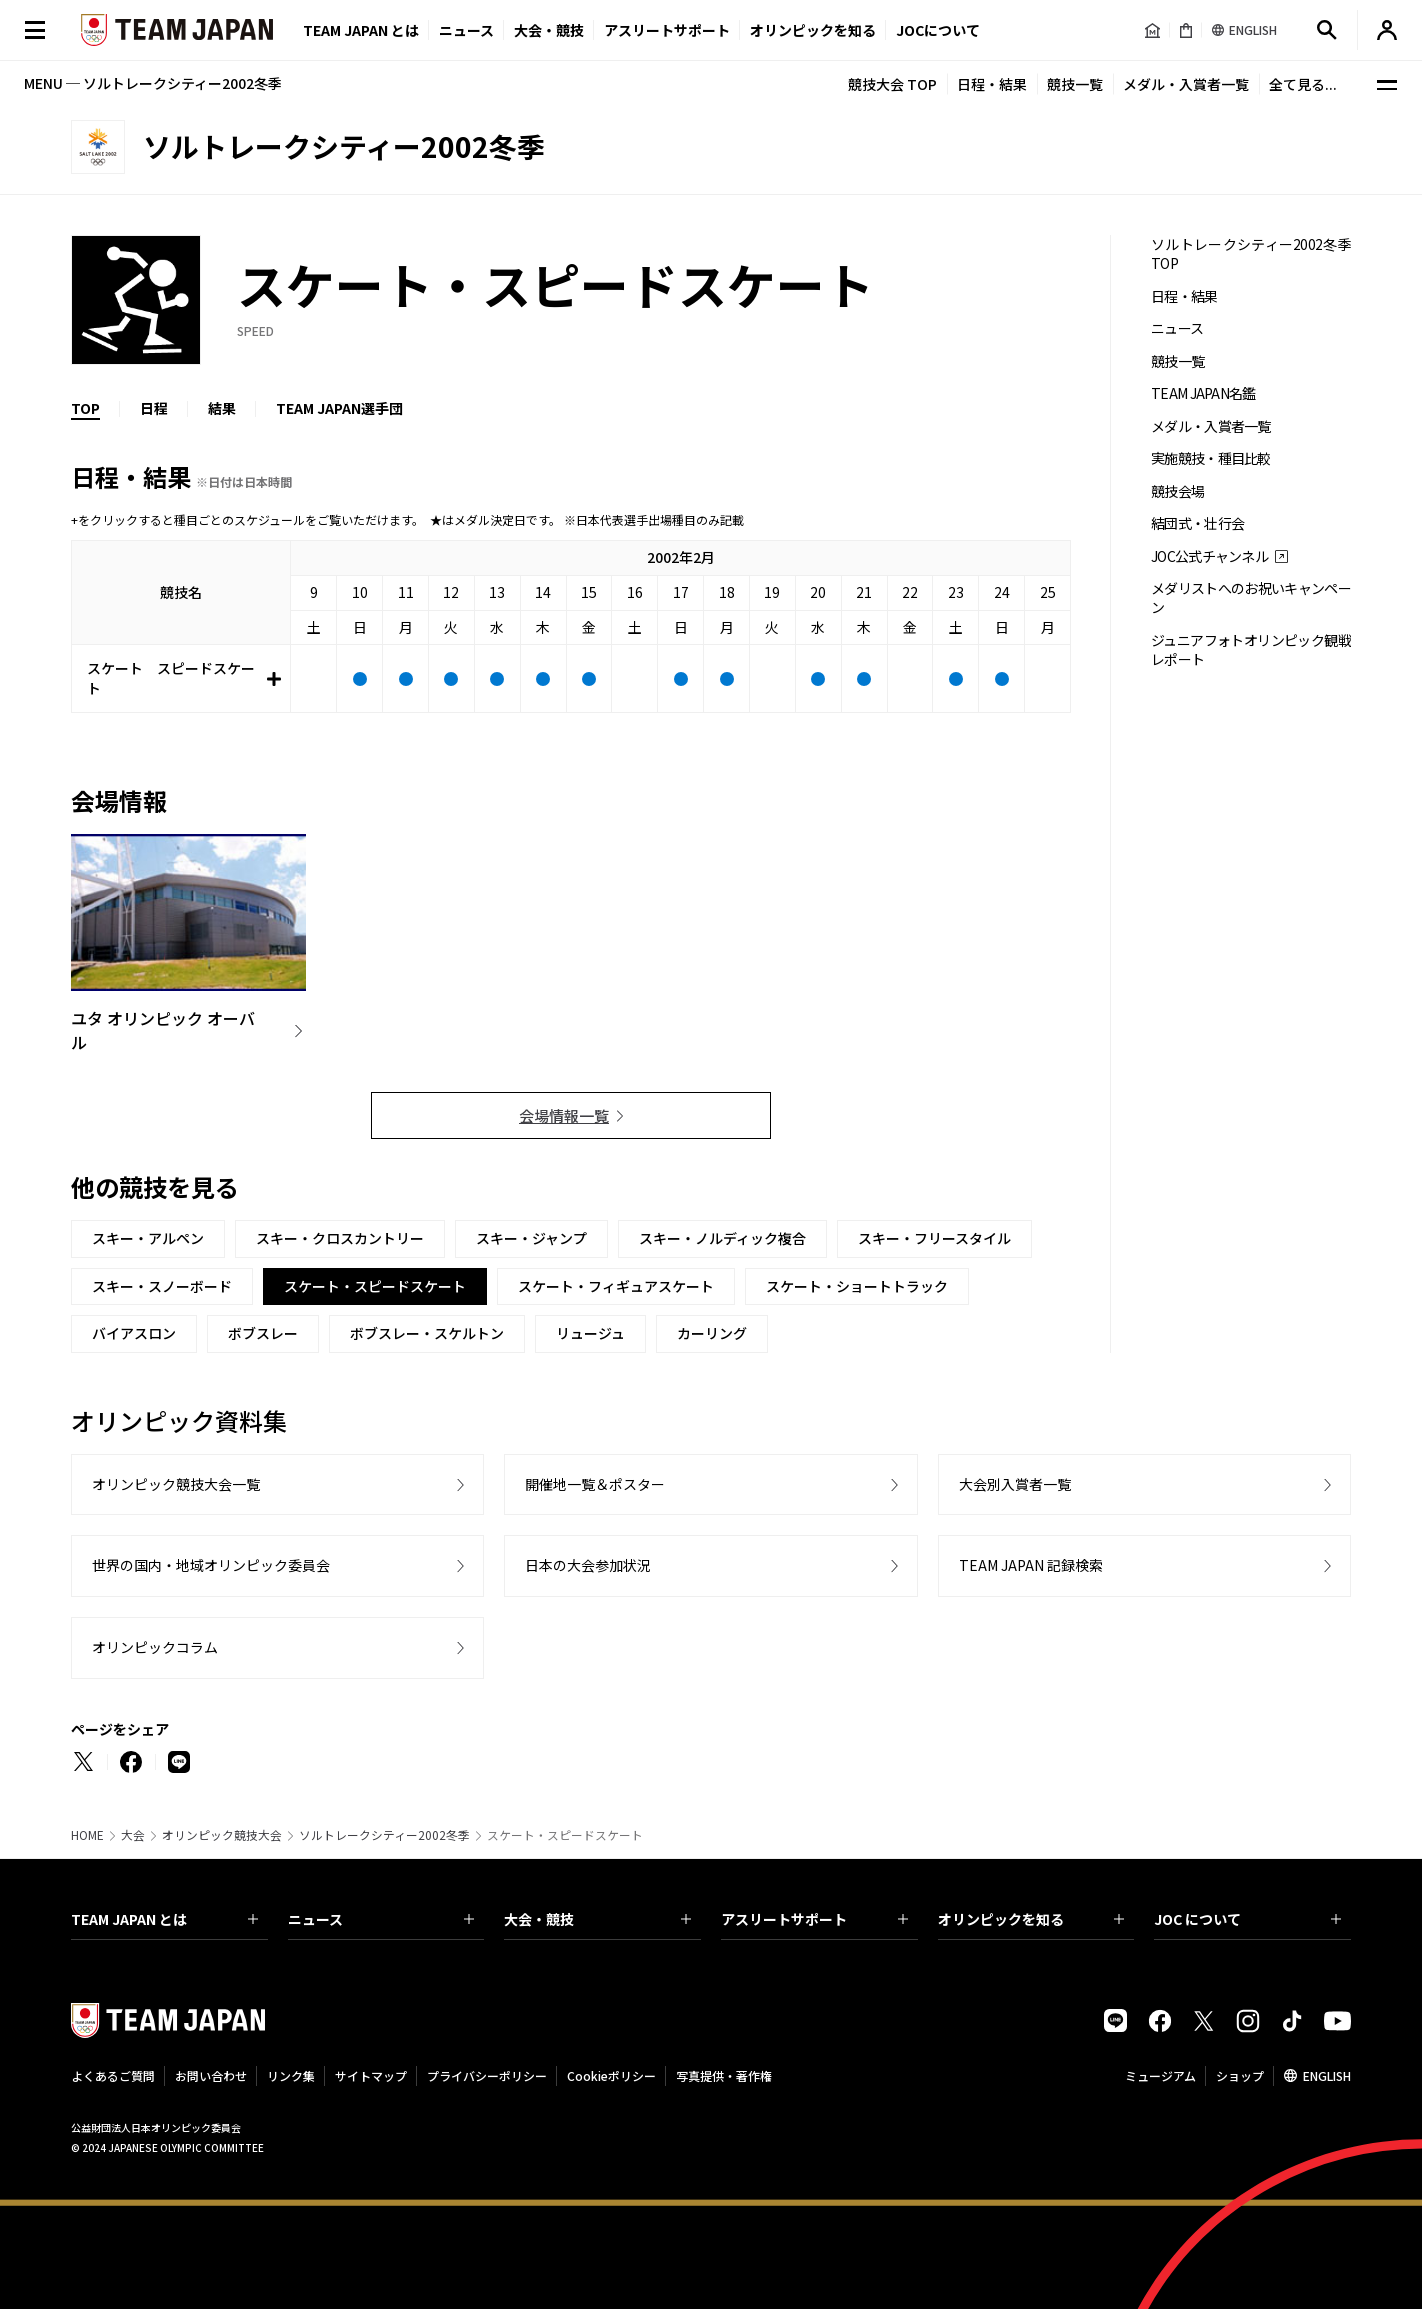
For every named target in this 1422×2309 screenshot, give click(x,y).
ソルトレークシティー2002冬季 (384, 1835)
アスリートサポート (667, 30)
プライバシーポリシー (487, 2075)
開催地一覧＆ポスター (595, 1484)
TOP (85, 408)
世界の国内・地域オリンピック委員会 (211, 1565)
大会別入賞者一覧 (1015, 1484)
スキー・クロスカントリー (340, 1238)
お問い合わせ (211, 2075)
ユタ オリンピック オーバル (163, 1030)
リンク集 (291, 2075)
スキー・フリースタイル (934, 1238)
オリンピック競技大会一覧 (176, 1484)
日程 (154, 408)
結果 (222, 408)
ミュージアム (1160, 2075)
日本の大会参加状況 (588, 1565)
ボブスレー (263, 1333)
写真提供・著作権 (724, 2075)
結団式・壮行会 (1197, 523)
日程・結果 (992, 84)
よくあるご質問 (113, 2075)
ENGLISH (1327, 2075)
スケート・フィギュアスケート (616, 1286)
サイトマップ (371, 2075)
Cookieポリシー (611, 2075)
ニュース (466, 30)
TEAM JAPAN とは (164, 1919)
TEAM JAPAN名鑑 (1203, 393)
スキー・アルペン (148, 1238)
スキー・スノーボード (162, 1286)
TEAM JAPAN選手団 (339, 408)
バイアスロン (134, 1333)
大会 (133, 1835)
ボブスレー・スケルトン (427, 1333)
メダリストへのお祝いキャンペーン (1251, 598)
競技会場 (1177, 491)
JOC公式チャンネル (1209, 556)
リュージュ (590, 1333)
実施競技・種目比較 (1211, 458)
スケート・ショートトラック (857, 1286)
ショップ (1240, 2075)
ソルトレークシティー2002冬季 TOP (1251, 254)
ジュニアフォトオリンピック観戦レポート (1251, 650)
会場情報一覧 (564, 1115)
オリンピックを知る (813, 30)
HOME (87, 1835)
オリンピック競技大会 (222, 1835)
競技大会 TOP (892, 84)
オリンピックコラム (155, 1647)
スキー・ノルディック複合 (722, 1238)
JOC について (1247, 1919)
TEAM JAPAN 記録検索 (1031, 1565)
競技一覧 (1075, 84)
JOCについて (938, 30)
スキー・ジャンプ (531, 1238)
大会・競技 (597, 1919)
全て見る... (1303, 84)
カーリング (712, 1333)
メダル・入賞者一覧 (1186, 84)
